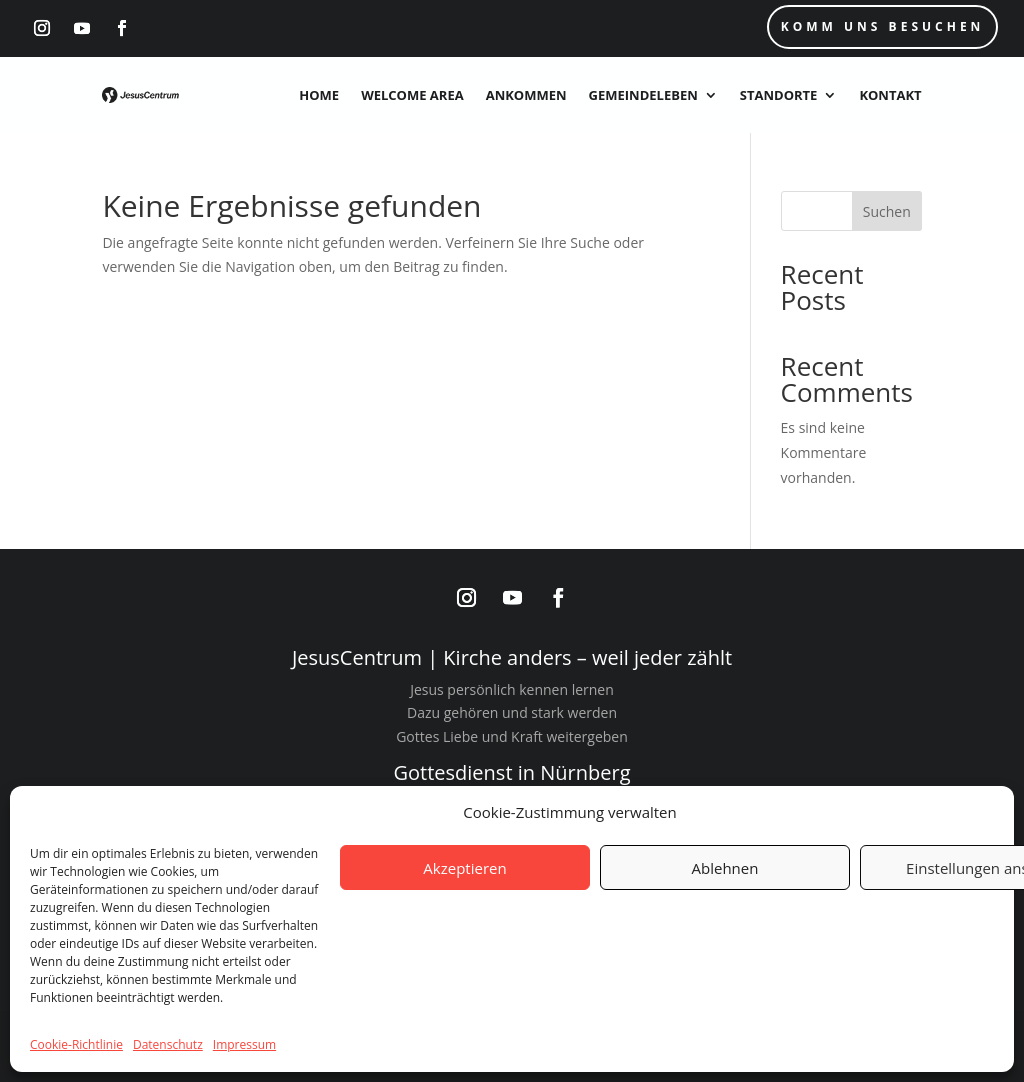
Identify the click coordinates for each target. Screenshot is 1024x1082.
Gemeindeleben (643, 95)
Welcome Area (412, 95)
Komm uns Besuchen (883, 26)
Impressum (244, 1044)
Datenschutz (168, 1044)
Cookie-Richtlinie (76, 1044)
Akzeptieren (464, 868)
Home (319, 95)
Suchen (887, 211)
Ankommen (526, 95)
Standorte (779, 95)
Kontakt (890, 95)
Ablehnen (725, 868)
